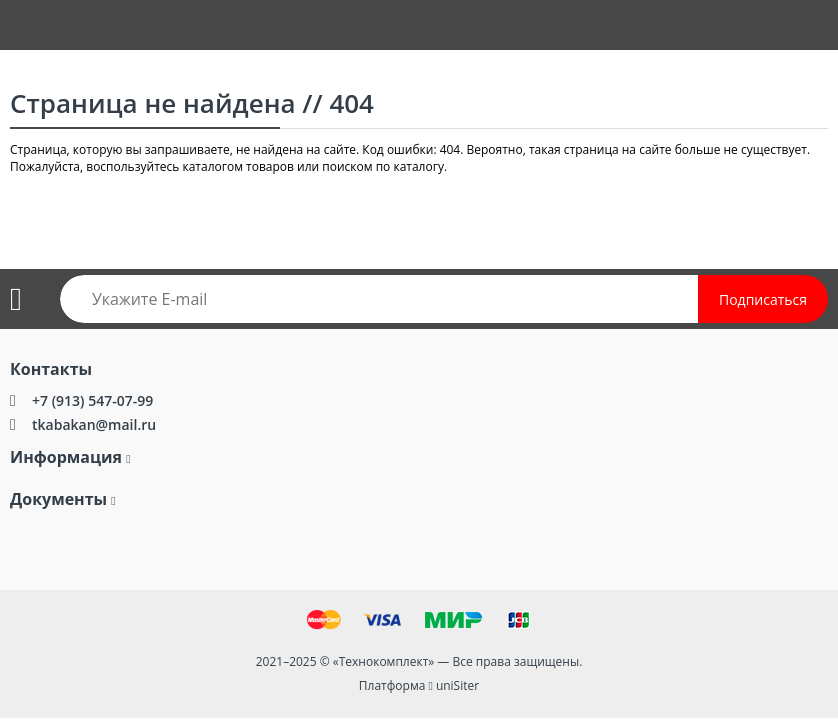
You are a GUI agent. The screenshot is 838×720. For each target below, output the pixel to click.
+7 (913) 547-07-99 (92, 400)
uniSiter (457, 685)
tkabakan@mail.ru (94, 424)
